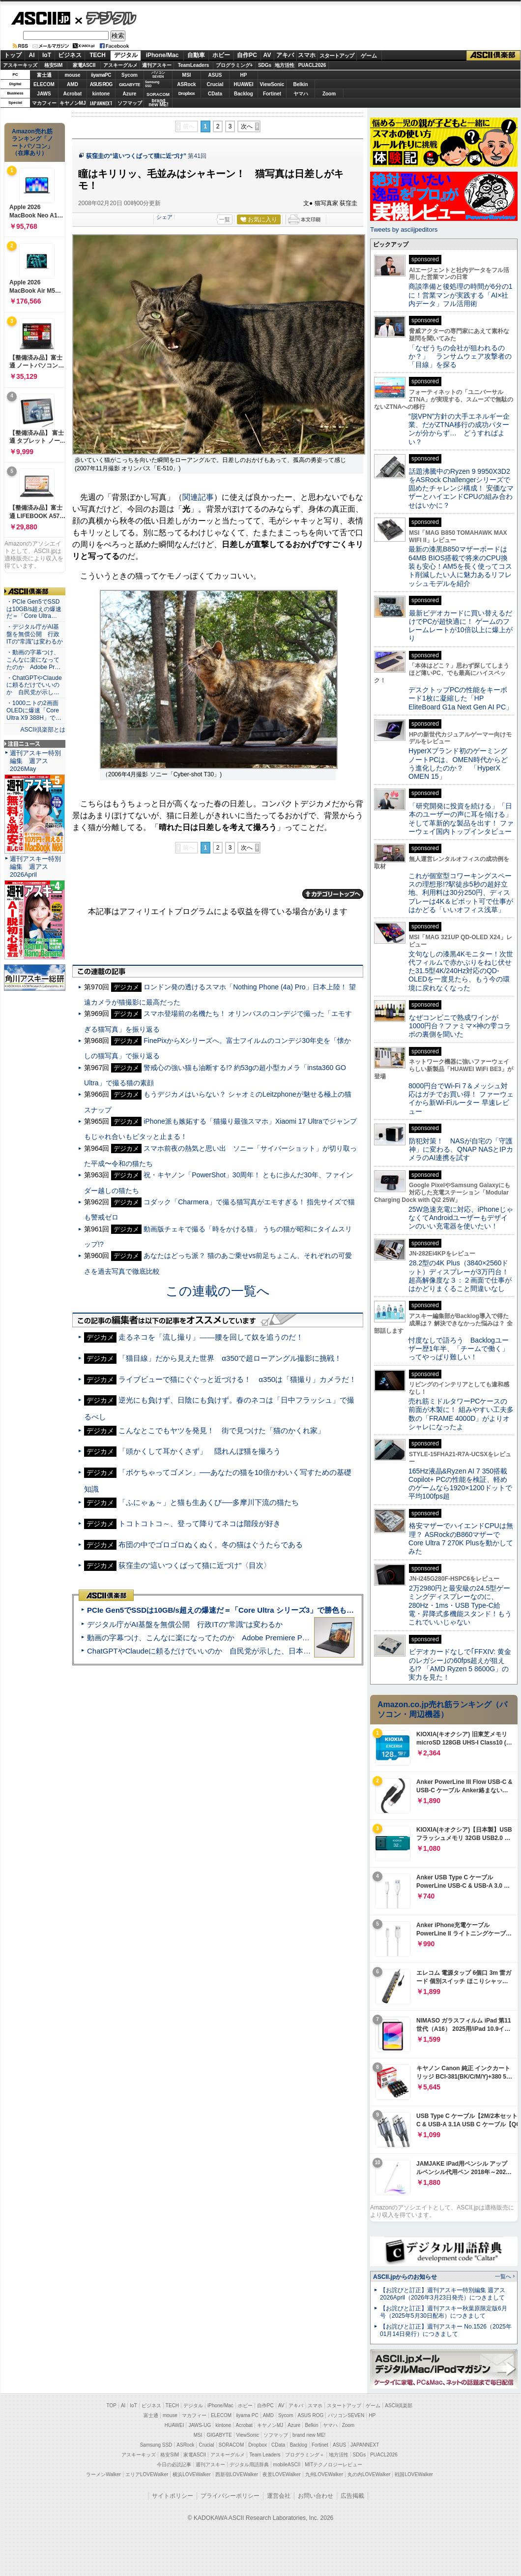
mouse (72, 75)
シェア (164, 217)
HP (243, 75)
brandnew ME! (158, 103)
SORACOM (231, 2445)
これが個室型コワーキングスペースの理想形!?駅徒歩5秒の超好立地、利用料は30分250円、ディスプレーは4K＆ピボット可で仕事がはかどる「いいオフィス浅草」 (460, 893)
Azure (130, 93)
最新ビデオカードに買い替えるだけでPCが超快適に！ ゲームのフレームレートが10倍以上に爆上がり (460, 626)
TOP (111, 2405)
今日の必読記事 (174, 2464)
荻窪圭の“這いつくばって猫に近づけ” (136, 156)
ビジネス (70, 55)
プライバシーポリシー (230, 2495)
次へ (247, 126)
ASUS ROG (101, 84)
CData (215, 93)
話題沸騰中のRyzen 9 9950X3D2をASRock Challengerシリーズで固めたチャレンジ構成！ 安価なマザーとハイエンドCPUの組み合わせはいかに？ (461, 488)
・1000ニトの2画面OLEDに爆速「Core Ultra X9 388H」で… (33, 710)
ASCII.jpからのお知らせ (405, 2276)
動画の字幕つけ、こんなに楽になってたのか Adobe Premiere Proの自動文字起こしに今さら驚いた (253, 1637)
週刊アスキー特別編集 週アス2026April (35, 866)
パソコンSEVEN (158, 74)
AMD (72, 84)
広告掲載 (352, 2495)
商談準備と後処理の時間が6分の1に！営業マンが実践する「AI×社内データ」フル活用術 (460, 294)
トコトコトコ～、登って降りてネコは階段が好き (199, 1523)
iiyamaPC (101, 75)
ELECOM (44, 84)
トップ (13, 55)
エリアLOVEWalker (146, 2474)
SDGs (264, 65)
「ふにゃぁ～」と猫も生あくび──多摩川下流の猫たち (208, 1502)
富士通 (44, 75)
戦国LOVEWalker (414, 2474)
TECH (97, 55)
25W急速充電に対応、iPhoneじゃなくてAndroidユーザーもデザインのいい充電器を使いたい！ (460, 1217)
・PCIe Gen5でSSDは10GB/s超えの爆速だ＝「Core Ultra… (33, 609)
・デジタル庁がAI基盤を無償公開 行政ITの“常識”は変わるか (34, 634)
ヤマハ (300, 93)
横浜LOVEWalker (191, 2474)
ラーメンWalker (103, 2474)
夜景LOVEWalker (281, 2474)
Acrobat (72, 93)
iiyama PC (247, 2415)
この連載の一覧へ (218, 1291)
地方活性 (284, 65)
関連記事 (198, 497)
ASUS (215, 75)
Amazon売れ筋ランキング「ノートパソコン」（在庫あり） (32, 142)
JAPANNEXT (101, 103)
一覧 (224, 219)
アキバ (285, 55)
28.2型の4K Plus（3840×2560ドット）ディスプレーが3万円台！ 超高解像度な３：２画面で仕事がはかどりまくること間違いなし (460, 1275)
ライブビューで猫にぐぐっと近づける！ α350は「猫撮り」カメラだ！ (237, 1379)
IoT (46, 55)
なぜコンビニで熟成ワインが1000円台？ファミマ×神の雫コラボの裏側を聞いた (459, 1026)
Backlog (243, 93)
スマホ (307, 55)
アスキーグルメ (120, 65)
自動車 (196, 55)
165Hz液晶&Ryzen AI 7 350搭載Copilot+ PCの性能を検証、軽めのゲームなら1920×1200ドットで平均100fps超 (460, 1484)
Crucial (215, 84)
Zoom (329, 93)
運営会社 (278, 2495)
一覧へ (503, 2276)
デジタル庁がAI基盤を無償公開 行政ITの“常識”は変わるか (185, 1624)
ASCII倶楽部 (493, 56)
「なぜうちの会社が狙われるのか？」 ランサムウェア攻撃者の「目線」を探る (460, 356)
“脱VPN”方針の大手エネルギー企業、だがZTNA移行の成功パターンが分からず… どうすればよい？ (459, 429)
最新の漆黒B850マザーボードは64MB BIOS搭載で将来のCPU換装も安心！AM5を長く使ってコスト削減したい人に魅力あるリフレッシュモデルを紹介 (460, 566)
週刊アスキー (157, 65)
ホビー (221, 55)
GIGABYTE (129, 84)
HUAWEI (244, 84)
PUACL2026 (312, 65)
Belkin (300, 84)
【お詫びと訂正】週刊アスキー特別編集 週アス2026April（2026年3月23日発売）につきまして (442, 2294)
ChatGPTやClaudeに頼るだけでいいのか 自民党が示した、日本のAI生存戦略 (217, 1651)
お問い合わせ (315, 2495)
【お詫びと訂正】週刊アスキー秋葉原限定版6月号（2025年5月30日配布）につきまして (443, 2312)
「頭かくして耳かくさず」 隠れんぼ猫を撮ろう (199, 1451)
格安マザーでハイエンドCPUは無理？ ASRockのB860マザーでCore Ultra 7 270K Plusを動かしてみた (461, 1538)
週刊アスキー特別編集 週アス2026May (35, 760)
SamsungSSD (152, 84)
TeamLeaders (193, 65)
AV (267, 55)
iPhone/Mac (162, 55)
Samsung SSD (156, 2445)
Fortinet (272, 93)
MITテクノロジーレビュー (333, 2464)
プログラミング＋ (304, 2454)
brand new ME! (308, 2435)
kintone (101, 93)
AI (32, 55)
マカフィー (44, 103)
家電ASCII (84, 65)
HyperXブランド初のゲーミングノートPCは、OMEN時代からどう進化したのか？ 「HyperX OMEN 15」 (458, 763)
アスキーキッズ (20, 65)
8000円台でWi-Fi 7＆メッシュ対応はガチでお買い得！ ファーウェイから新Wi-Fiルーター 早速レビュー (461, 1098)
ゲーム (369, 56)
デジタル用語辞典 (249, 2464)
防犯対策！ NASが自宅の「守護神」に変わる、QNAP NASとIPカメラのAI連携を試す (460, 1149)
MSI (186, 75)
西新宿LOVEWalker (236, 2474)
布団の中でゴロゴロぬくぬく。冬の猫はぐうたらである (210, 1544)
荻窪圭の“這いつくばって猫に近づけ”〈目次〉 (194, 1565)
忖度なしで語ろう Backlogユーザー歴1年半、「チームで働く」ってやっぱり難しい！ (458, 1348)
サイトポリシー (172, 2495)
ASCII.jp (40, 18)
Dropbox (186, 93)
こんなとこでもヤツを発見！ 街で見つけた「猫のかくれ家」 (221, 1430)
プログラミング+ (234, 65)
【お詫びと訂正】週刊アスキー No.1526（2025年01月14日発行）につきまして (446, 2330)
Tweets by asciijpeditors (403, 229)
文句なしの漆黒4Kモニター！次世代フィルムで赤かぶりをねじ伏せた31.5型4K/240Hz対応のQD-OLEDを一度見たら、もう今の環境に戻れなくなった (460, 971)
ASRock (186, 84)
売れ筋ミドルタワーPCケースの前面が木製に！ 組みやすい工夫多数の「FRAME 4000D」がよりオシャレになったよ (461, 1414)
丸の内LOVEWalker (368, 2474)
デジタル (106, 17)
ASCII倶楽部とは (42, 729)
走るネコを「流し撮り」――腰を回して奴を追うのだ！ (210, 1337)
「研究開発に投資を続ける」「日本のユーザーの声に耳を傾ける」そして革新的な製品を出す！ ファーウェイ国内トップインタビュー (461, 818)
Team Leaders (264, 2454)
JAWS (44, 93)
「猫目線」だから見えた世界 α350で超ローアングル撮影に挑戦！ (230, 1358)
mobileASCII (287, 2464)
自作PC (247, 55)
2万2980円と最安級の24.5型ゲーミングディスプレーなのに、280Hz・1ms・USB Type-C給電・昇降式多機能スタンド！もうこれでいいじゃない (460, 1605)
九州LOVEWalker (324, 2474)
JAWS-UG (199, 2425)
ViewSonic (272, 84)
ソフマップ (129, 103)
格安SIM (53, 65)
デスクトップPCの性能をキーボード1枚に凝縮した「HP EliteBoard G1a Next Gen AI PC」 (460, 698)
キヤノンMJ (72, 103)
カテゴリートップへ (332, 894)
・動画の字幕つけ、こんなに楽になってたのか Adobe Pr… (33, 660)
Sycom (129, 75)
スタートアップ (336, 56)
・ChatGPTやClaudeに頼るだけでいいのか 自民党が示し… (34, 685)
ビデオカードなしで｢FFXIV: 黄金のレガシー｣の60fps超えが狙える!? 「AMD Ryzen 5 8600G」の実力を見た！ (459, 1664)
